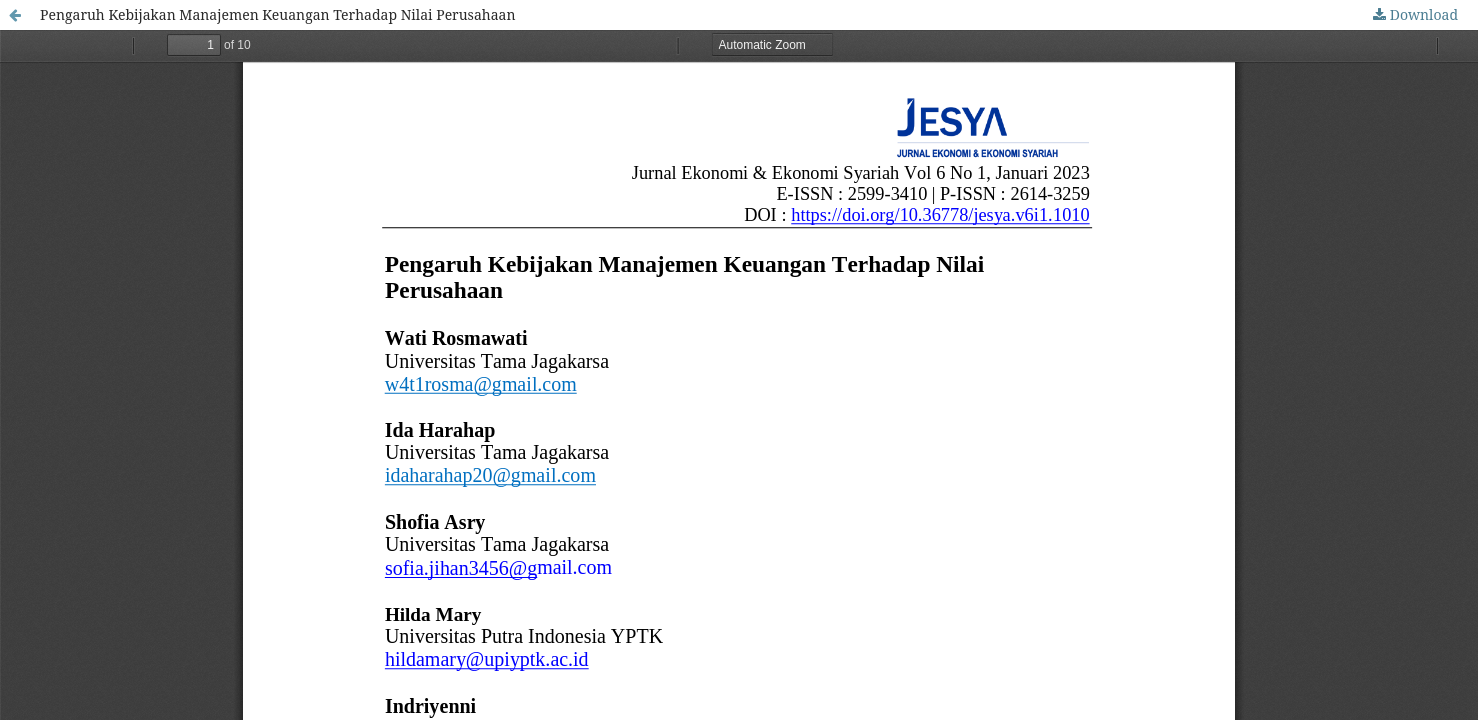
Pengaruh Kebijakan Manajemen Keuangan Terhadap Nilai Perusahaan (277, 14)
